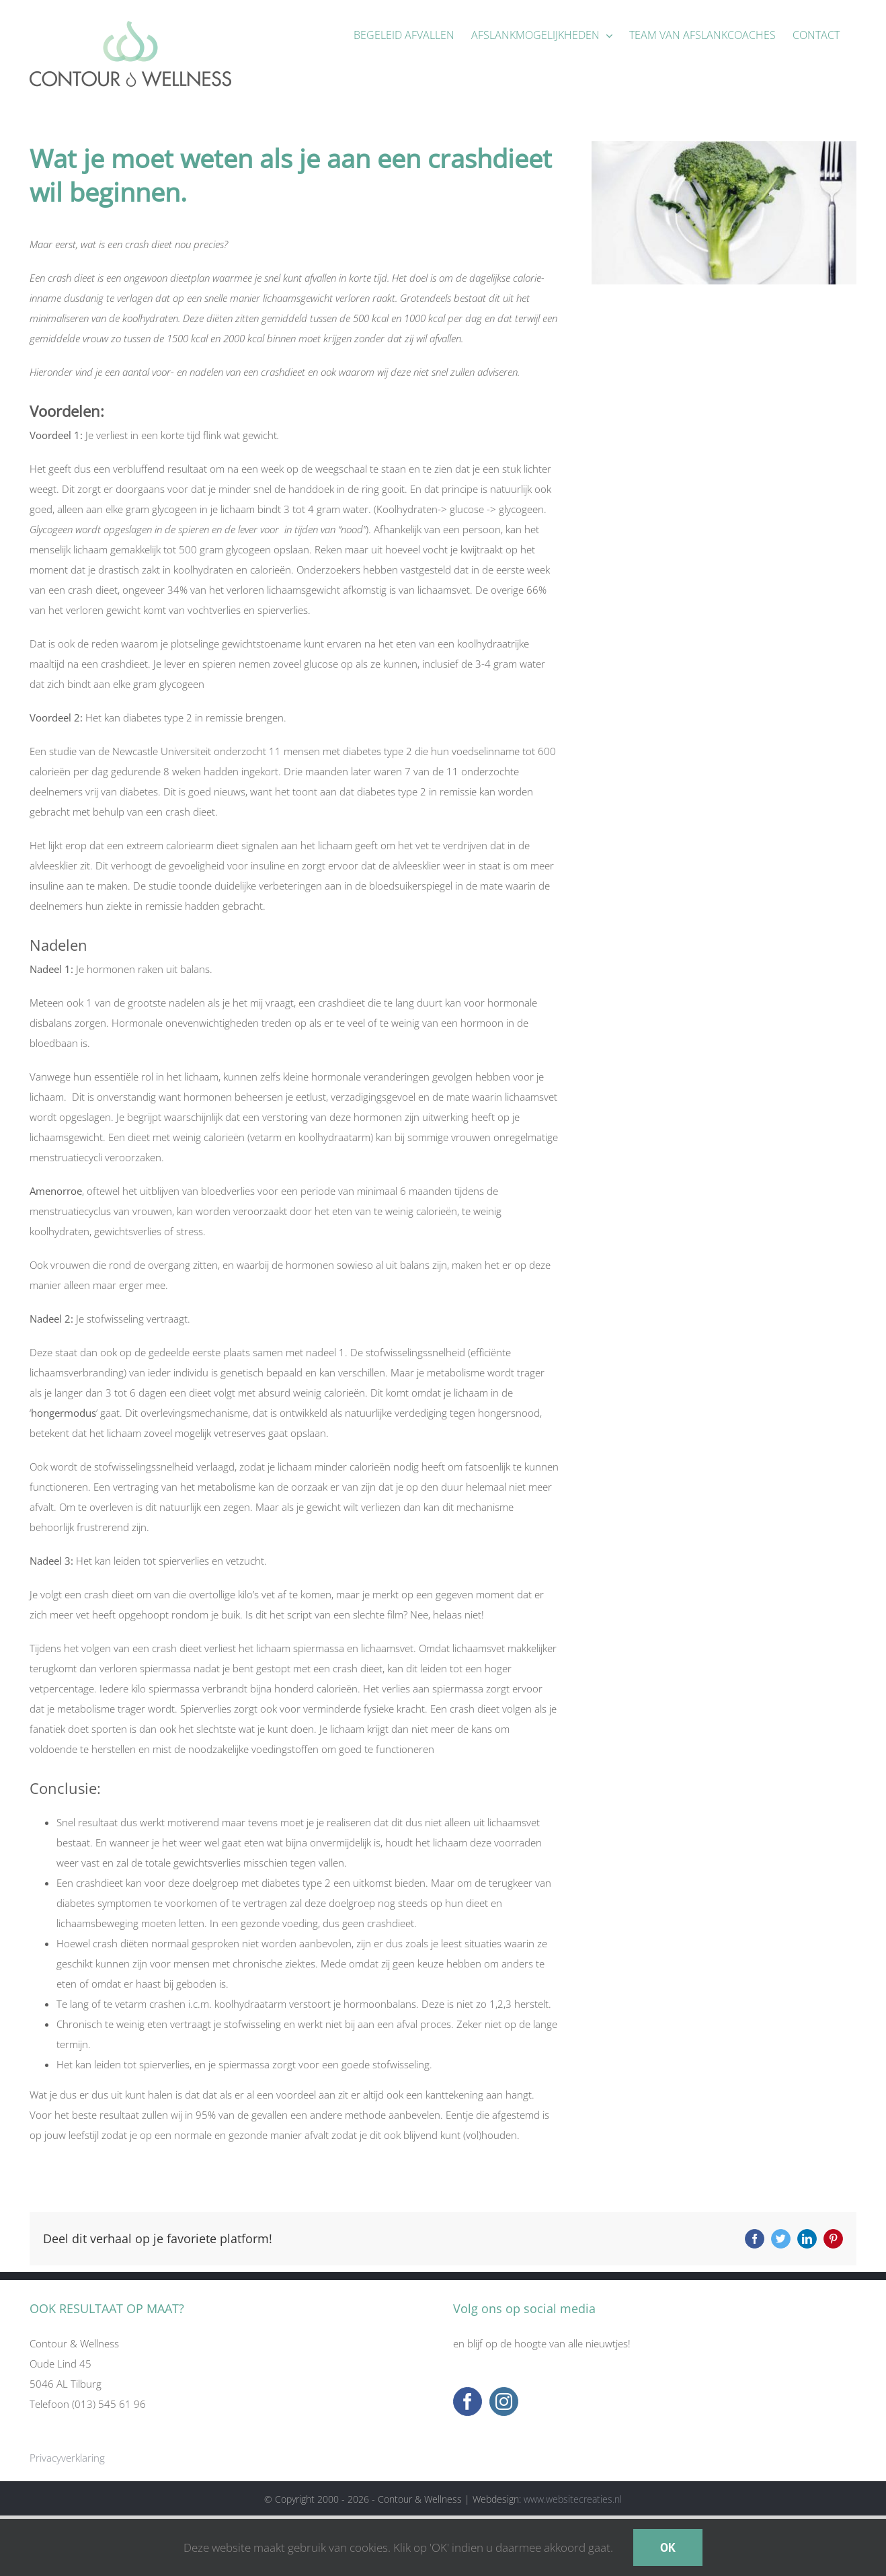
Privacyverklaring (67, 2457)
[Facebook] (467, 2401)
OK (668, 2547)
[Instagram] (503, 2401)
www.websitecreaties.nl (573, 2499)
